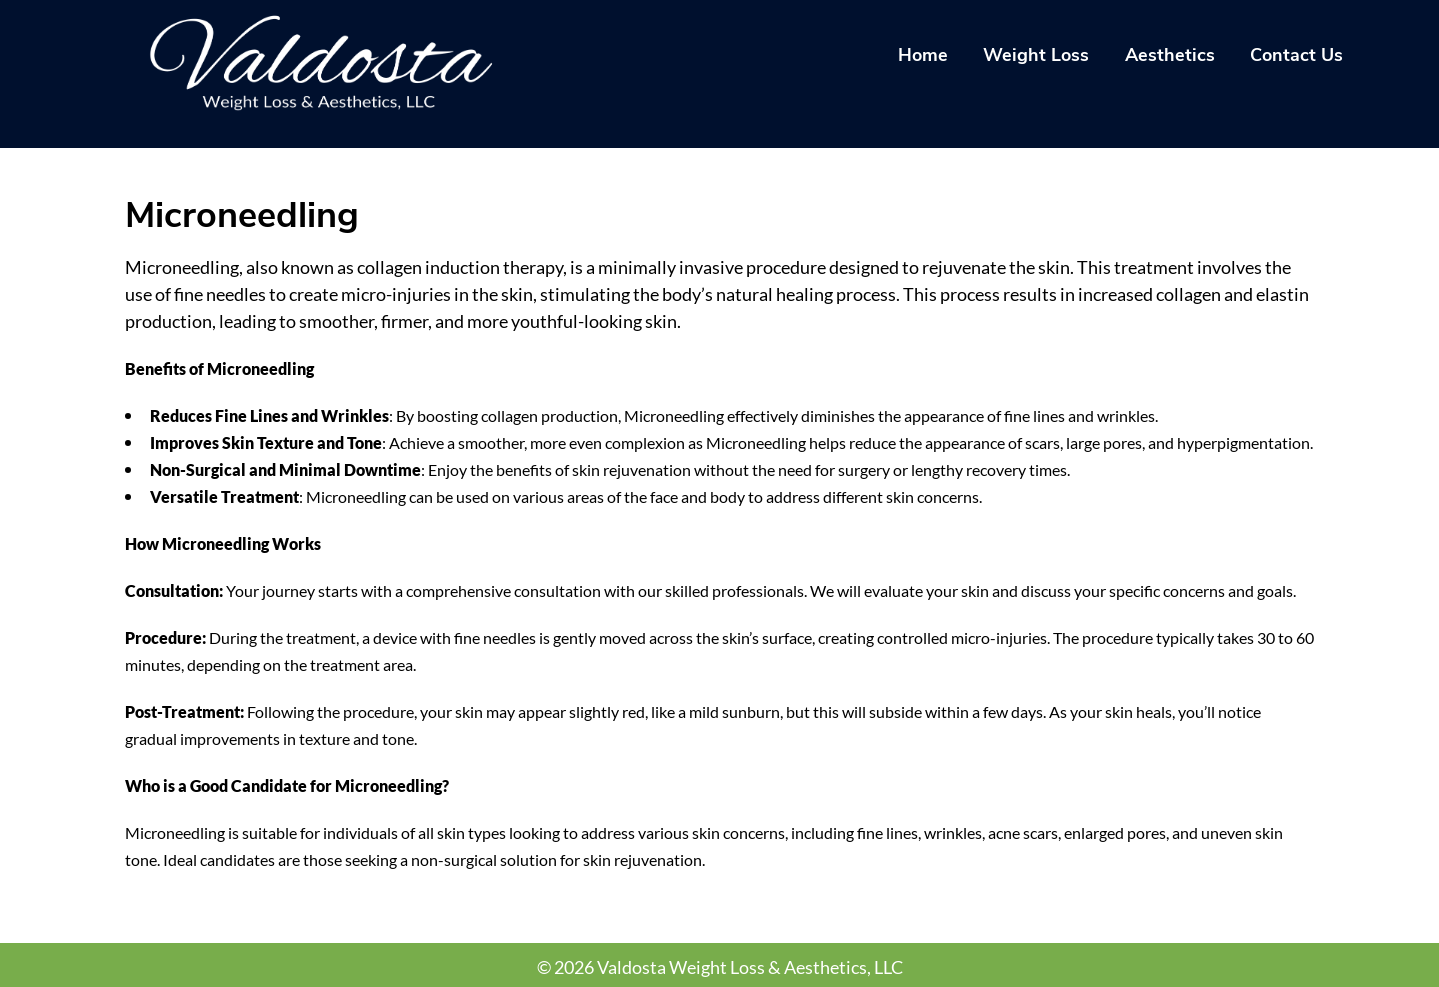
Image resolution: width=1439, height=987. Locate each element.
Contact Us (1296, 55)
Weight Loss (1036, 55)
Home (923, 55)
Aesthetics (1170, 55)
